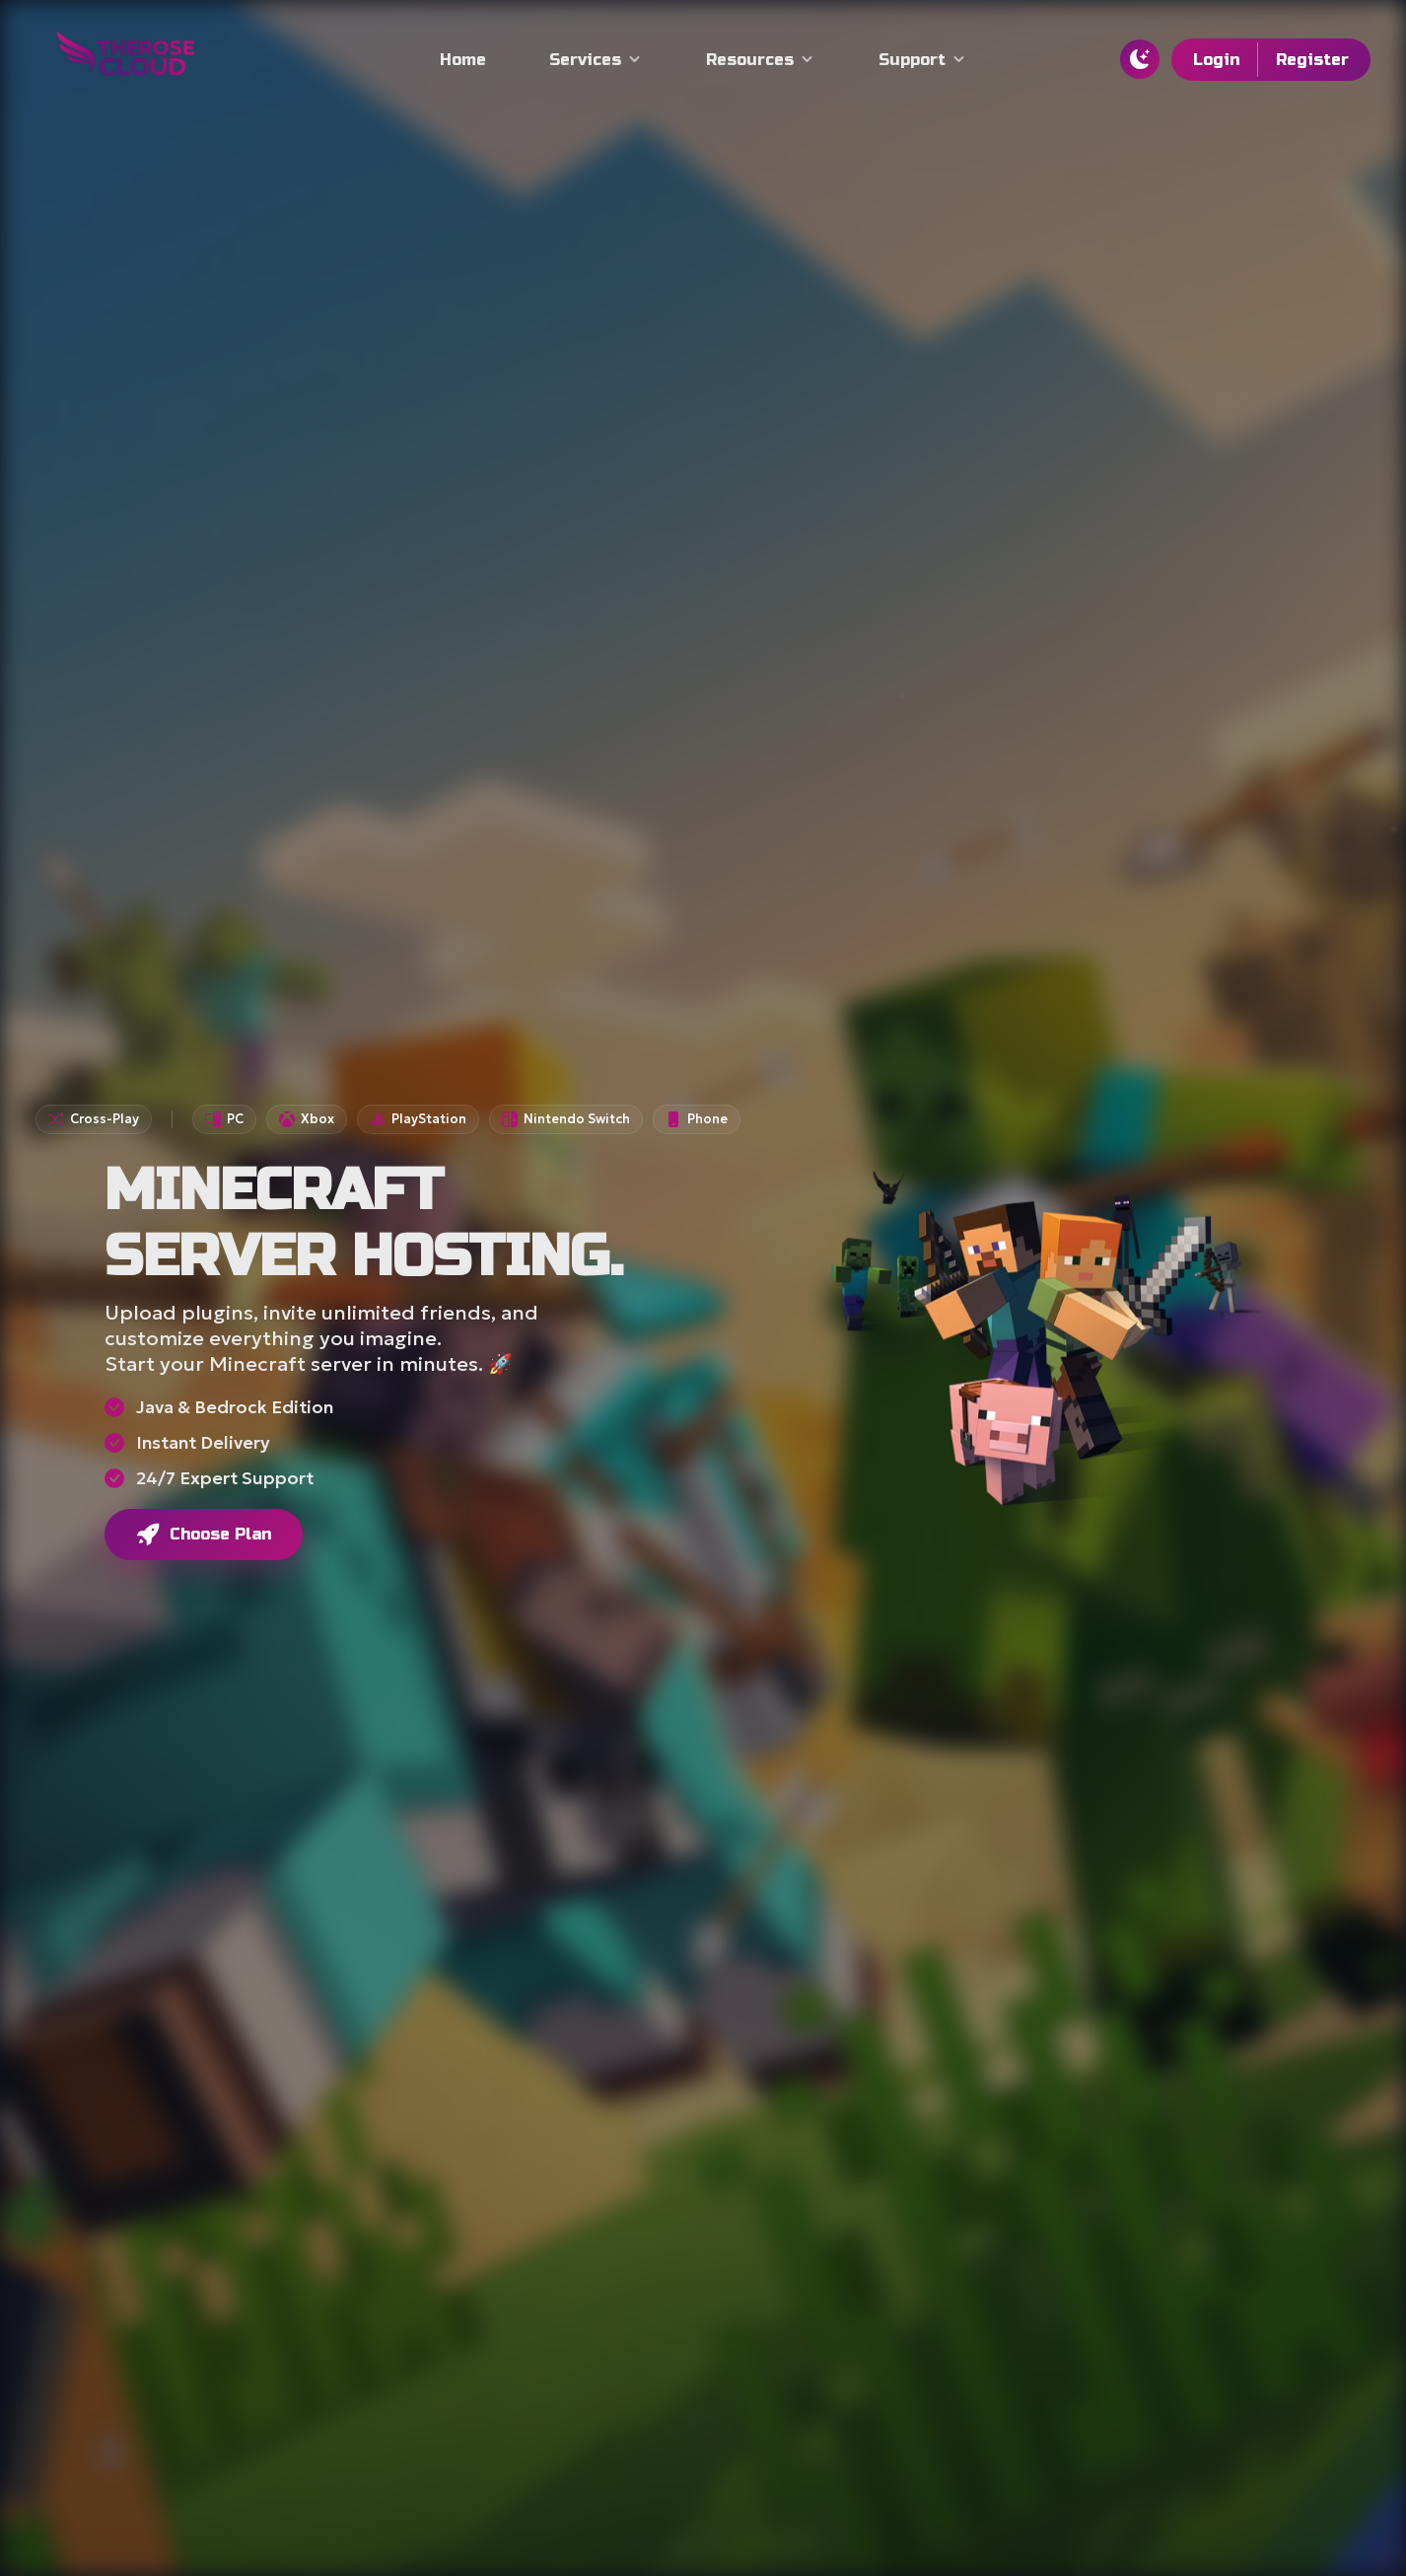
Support (923, 59)
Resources (760, 59)
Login (1216, 59)
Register (1312, 59)
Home (463, 59)
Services (596, 59)
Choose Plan (202, 1534)
